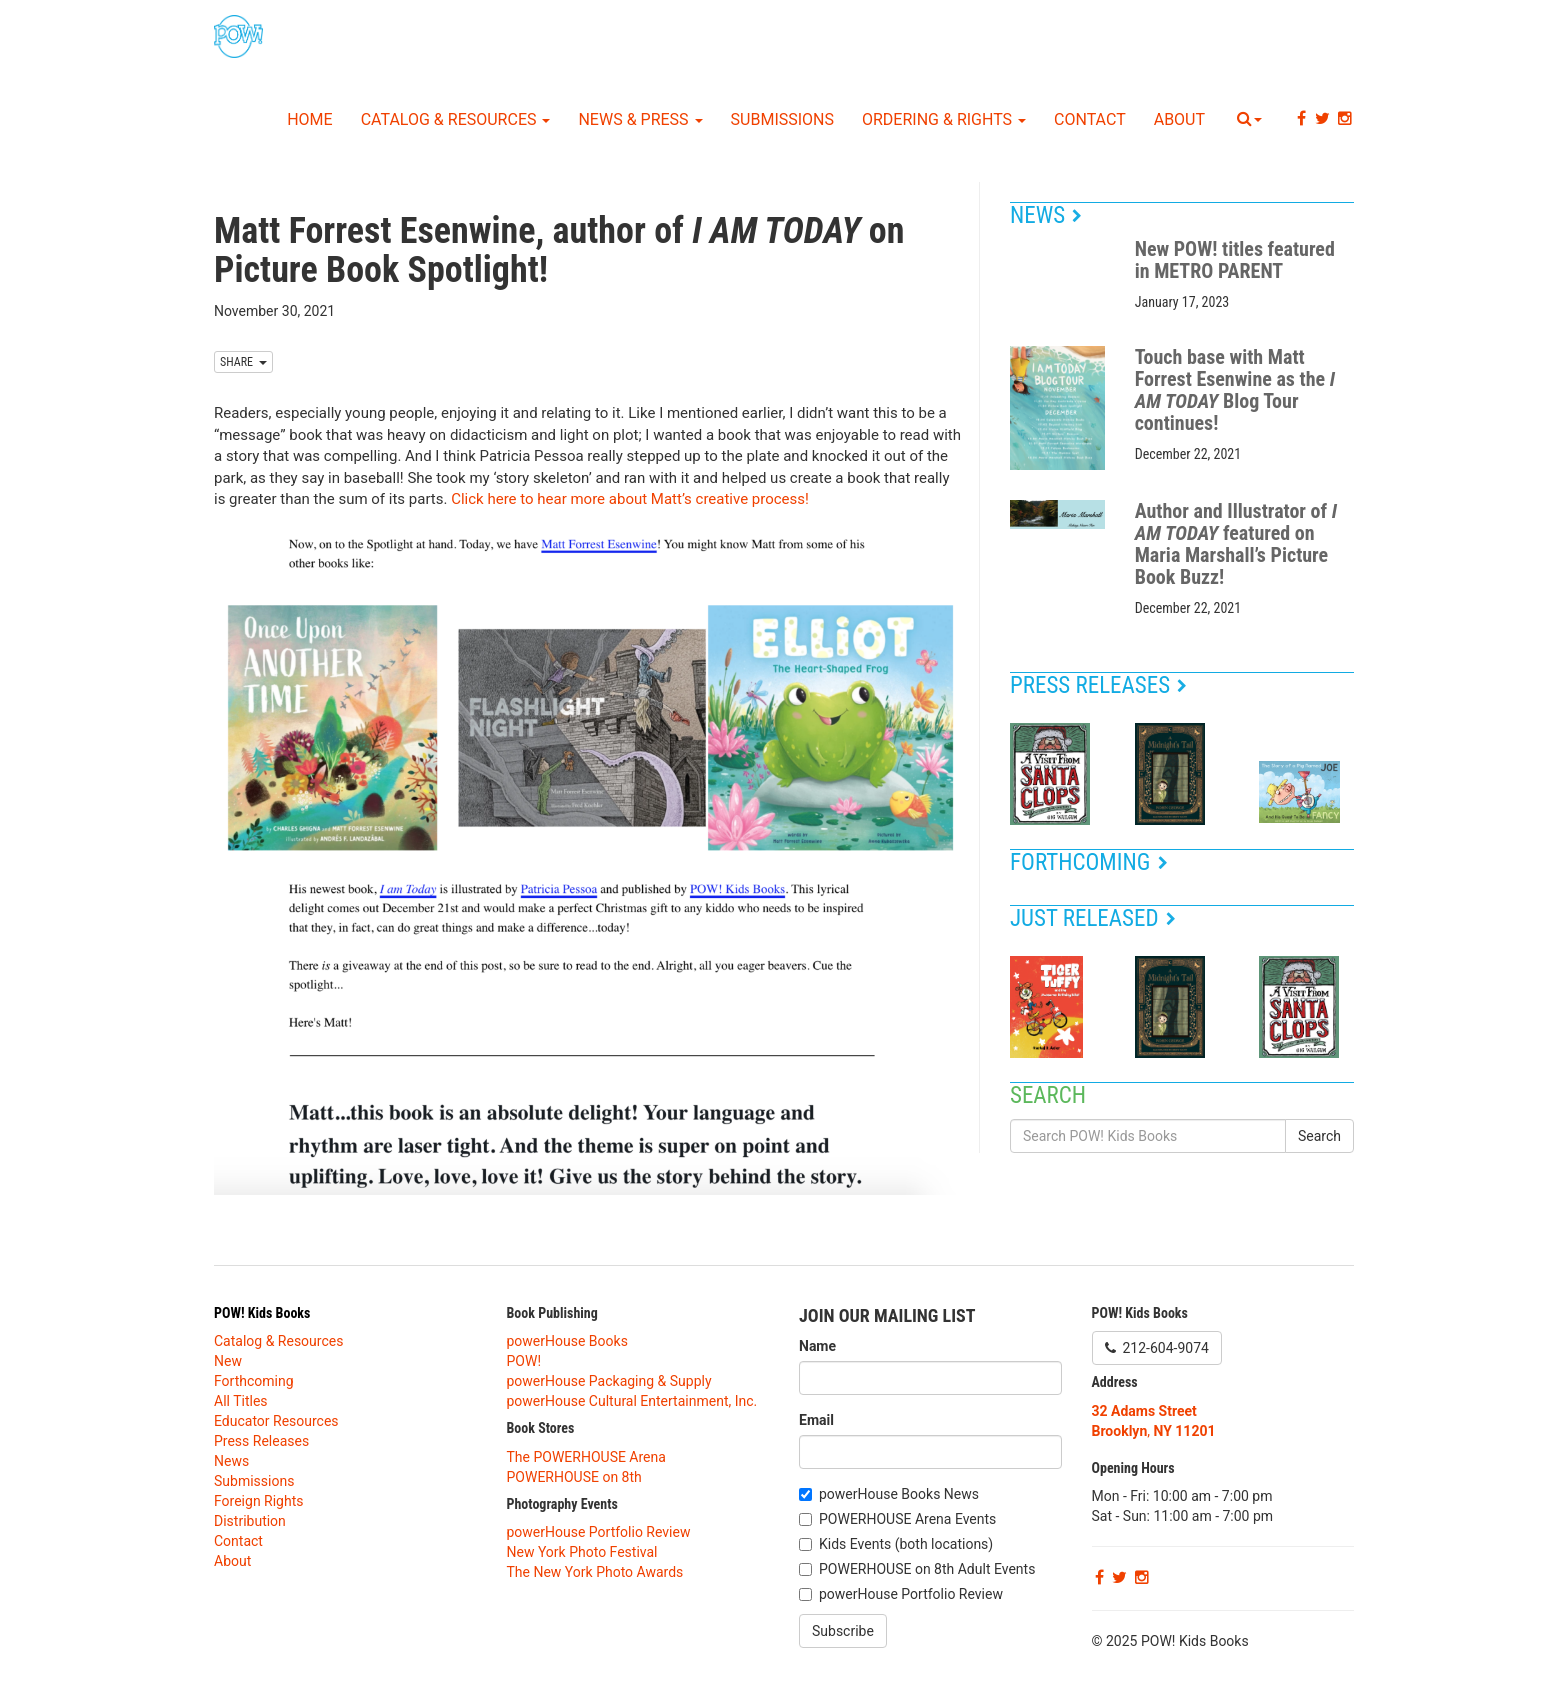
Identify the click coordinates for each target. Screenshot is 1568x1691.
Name (817, 1346)
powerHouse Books (567, 1341)
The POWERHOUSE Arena (586, 1457)
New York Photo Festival (582, 1552)
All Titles (241, 1401)
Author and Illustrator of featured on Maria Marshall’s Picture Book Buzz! (1236, 544)
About (1179, 119)
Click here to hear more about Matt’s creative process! (630, 499)
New (228, 1361)
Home (309, 119)
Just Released (1093, 918)
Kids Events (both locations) (906, 1544)
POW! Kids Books (262, 1313)
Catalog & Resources (456, 119)
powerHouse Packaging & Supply (609, 1381)
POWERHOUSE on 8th (574, 1477)
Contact (1090, 119)
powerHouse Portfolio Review (599, 1532)
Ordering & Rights (944, 119)
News (1046, 215)
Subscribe (843, 1631)
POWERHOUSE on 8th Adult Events (927, 1569)
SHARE (243, 362)
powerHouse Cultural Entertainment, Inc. (632, 1401)
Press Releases (1098, 685)
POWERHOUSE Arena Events (907, 1519)
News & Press (640, 119)
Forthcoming (1089, 862)
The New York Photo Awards (595, 1572)
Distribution (250, 1521)
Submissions (782, 119)
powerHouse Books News (899, 1494)
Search (1319, 1136)
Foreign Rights (259, 1501)
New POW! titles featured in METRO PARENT (1235, 260)
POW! (524, 1361)
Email (816, 1420)
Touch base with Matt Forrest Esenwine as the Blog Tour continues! (1235, 390)
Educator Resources (276, 1421)
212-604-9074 (1157, 1348)
